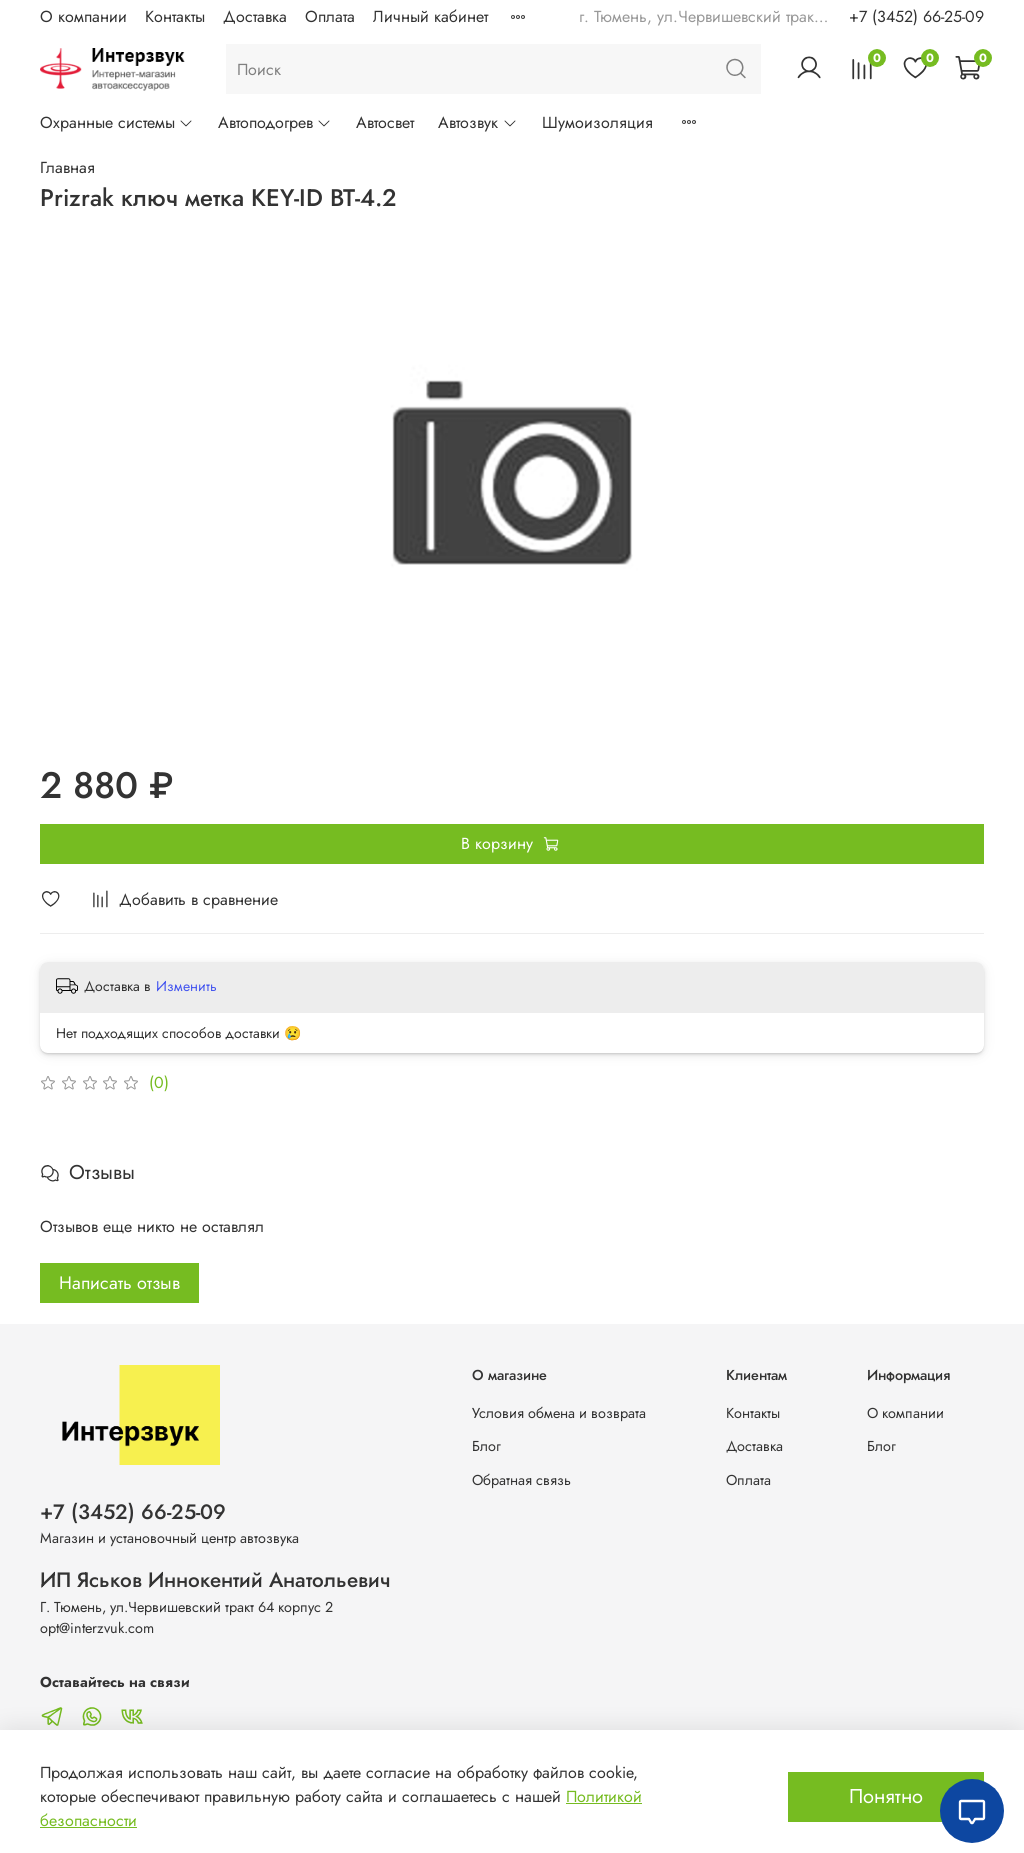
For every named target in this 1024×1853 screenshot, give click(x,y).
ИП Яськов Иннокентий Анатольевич (215, 1580)
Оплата (330, 16)
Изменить (186, 986)
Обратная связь (521, 1480)
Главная (67, 167)
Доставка (255, 16)
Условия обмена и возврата (559, 1413)
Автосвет (385, 122)
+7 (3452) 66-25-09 (916, 16)
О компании (83, 16)
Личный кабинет (430, 16)
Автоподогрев (275, 122)
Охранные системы (117, 122)
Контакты (175, 16)
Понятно (886, 1796)
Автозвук (477, 122)
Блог (486, 1446)
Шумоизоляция (597, 122)
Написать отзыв (119, 1283)
